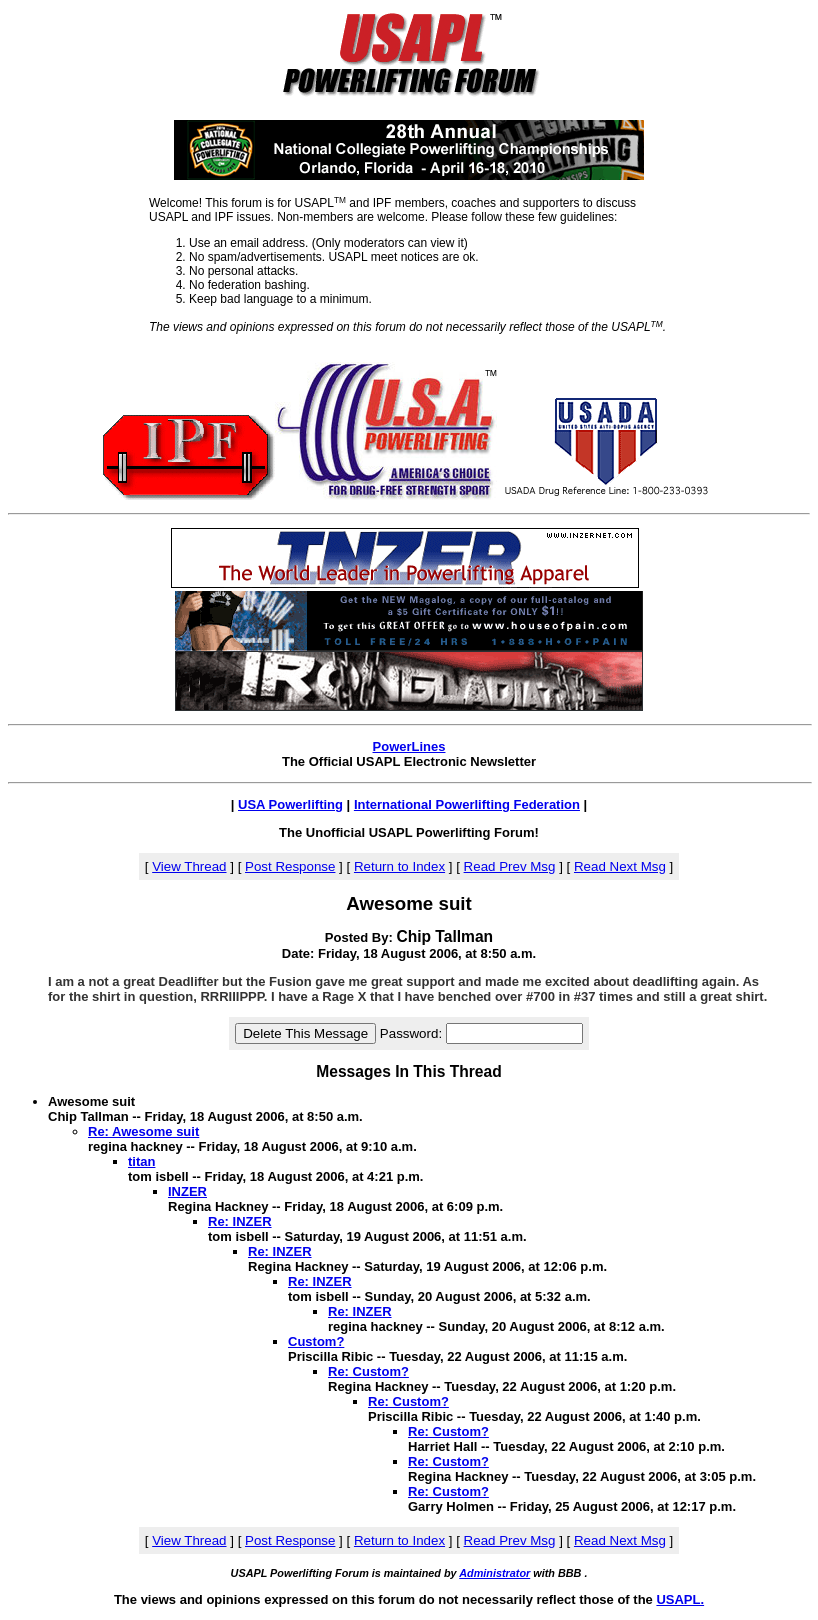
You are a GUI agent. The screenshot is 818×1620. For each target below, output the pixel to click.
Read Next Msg (620, 866)
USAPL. (680, 1599)
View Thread (189, 866)
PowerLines (409, 746)
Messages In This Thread (408, 1071)
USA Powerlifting (290, 804)
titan (141, 1161)
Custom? (316, 1341)
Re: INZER (240, 1221)
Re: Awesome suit (143, 1131)
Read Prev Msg (510, 866)
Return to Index (399, 866)
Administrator (494, 1573)
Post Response (290, 866)
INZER (187, 1191)
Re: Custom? (368, 1371)
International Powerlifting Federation (467, 804)
